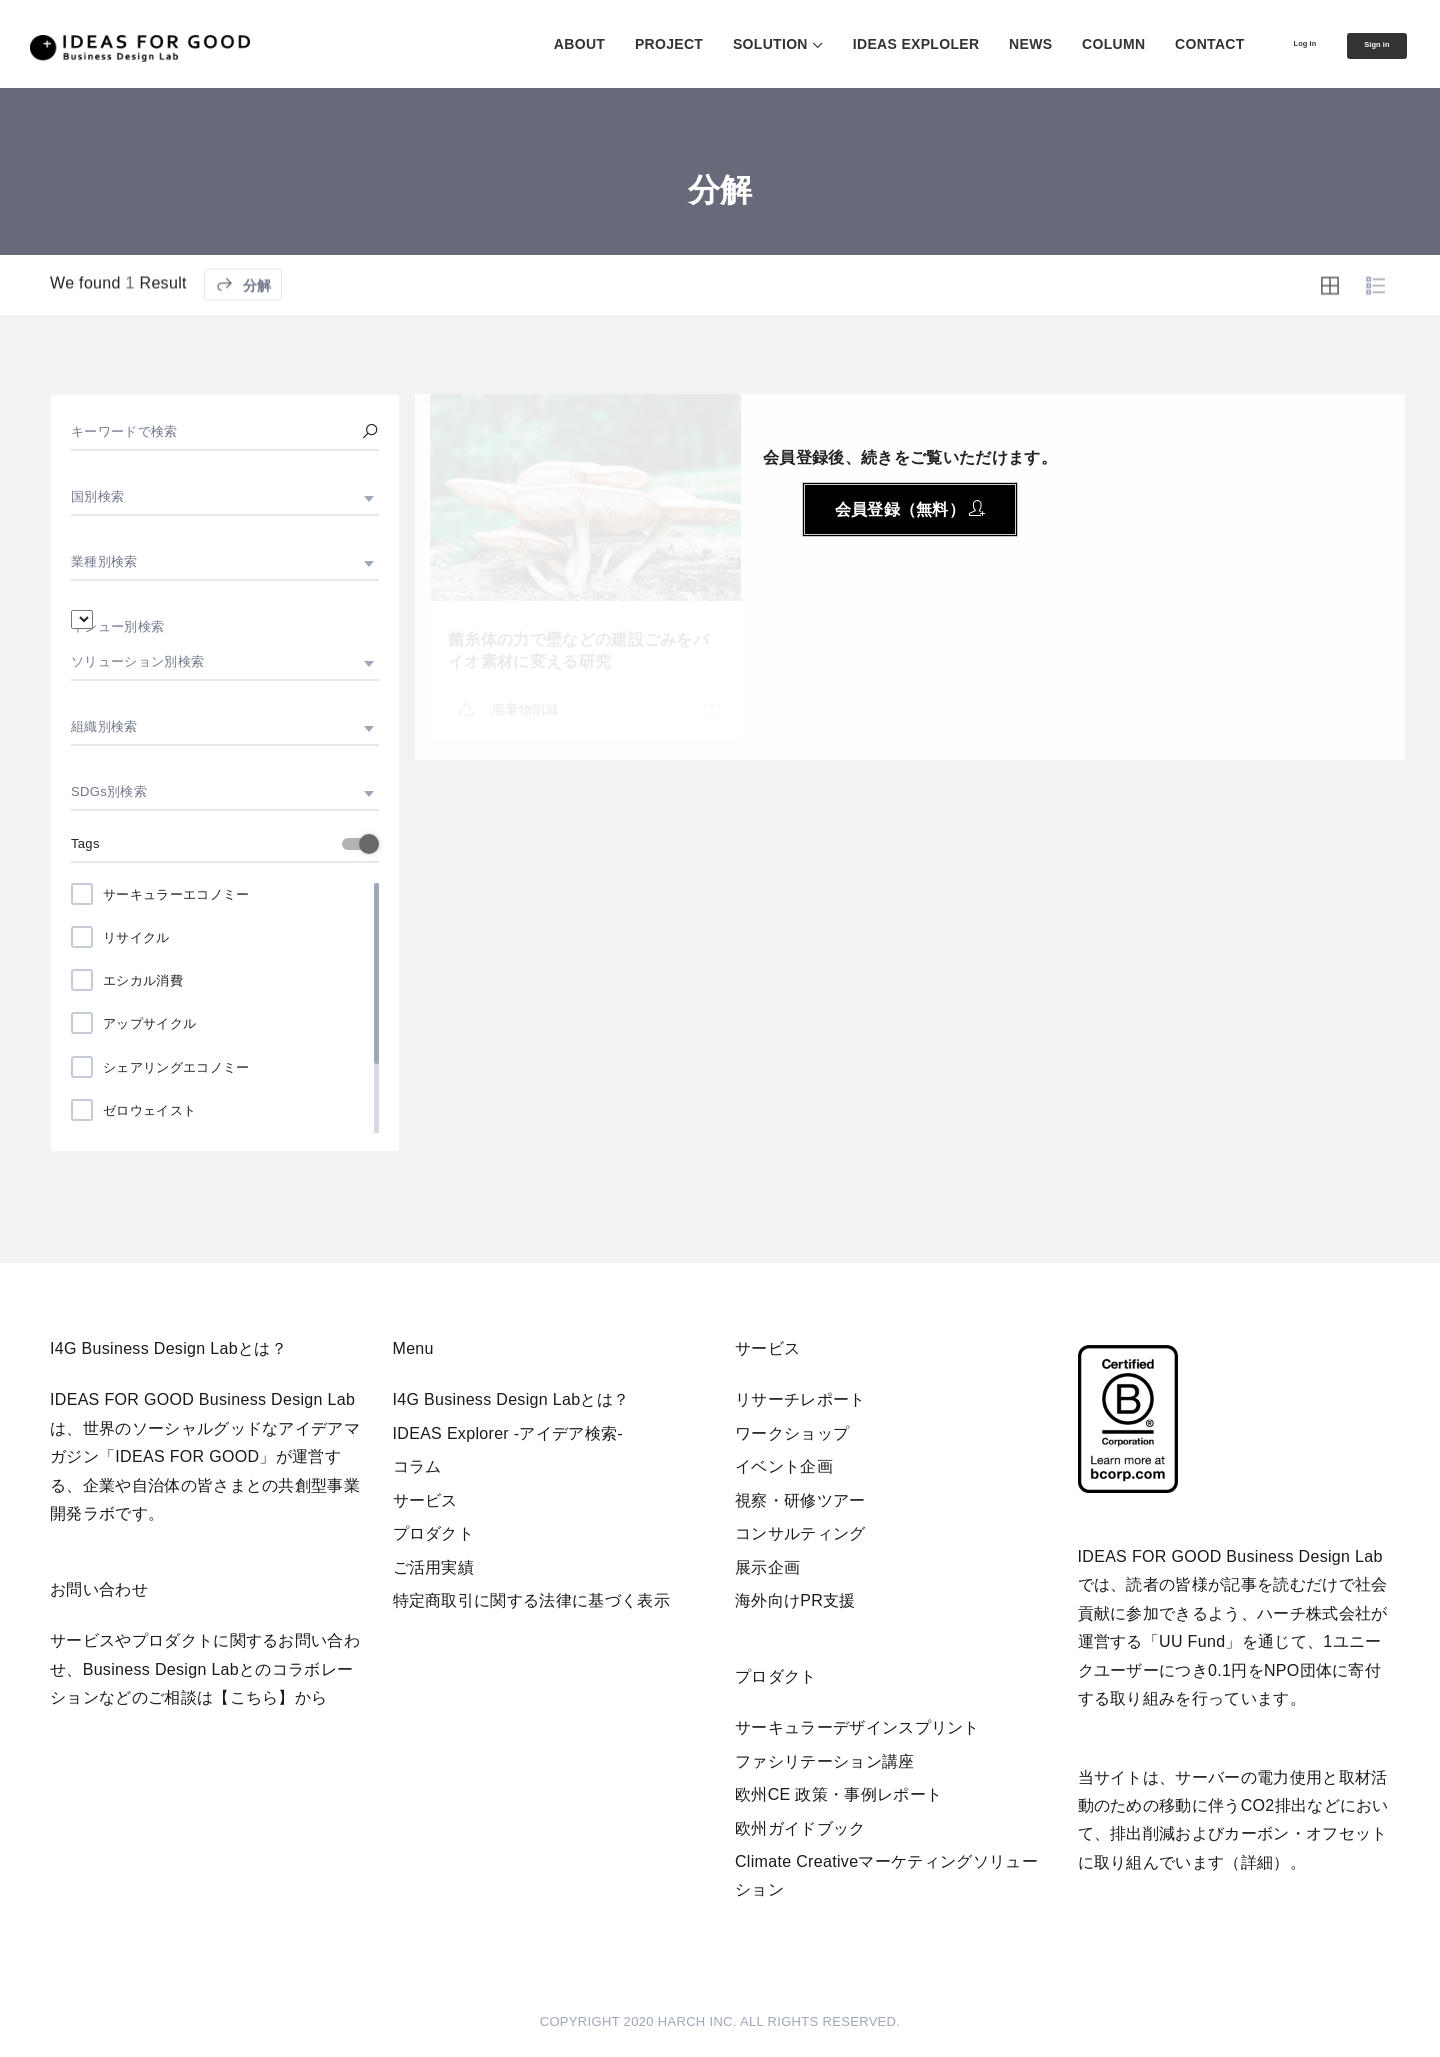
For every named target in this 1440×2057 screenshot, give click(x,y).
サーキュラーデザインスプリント (857, 1727)
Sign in (1363, 45)
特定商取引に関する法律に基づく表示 (531, 1600)
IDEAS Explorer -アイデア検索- (508, 1433)
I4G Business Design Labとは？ (511, 1399)
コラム (417, 1466)
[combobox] (225, 497)
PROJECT (615, 44)
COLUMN (1059, 44)
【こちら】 (254, 1697)
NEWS (976, 44)
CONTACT (1156, 44)
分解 (243, 331)
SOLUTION (716, 44)
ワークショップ (792, 1433)
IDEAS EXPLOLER (862, 44)
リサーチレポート (800, 1399)
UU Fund (1192, 1641)
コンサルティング (800, 1533)
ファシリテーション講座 (825, 1761)
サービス (425, 1500)
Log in (1264, 43)
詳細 (1257, 1862)
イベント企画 (784, 1466)
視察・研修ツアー (800, 1500)
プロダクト (434, 1533)
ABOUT (525, 44)
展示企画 (767, 1567)
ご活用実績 (434, 1567)
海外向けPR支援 (795, 1600)
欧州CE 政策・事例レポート (838, 1794)
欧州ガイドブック (800, 1828)
